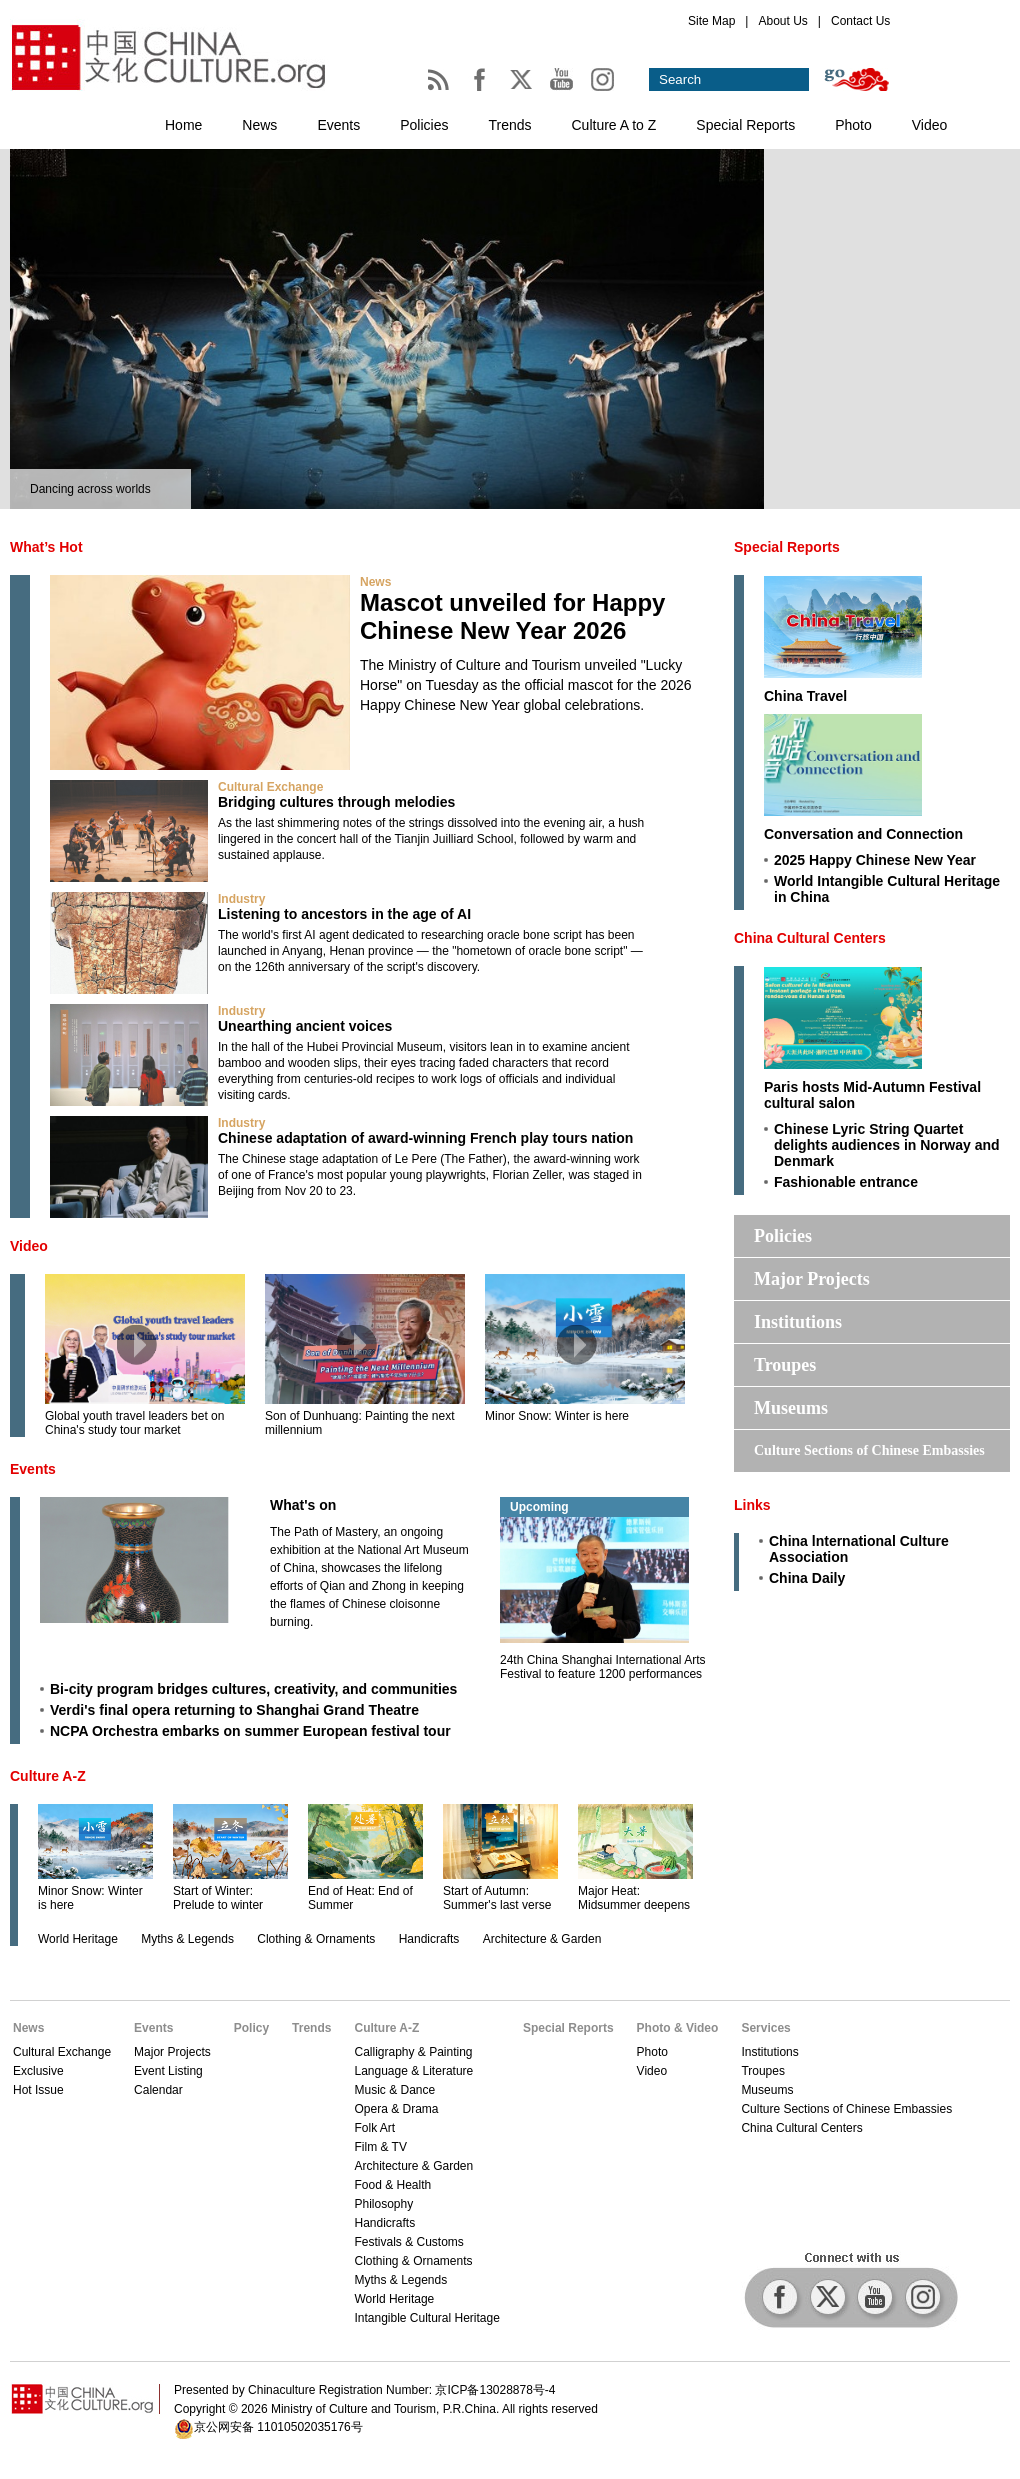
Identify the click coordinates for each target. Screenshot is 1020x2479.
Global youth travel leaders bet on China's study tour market (134, 1423)
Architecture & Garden (542, 1939)
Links (752, 1505)
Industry (241, 899)
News (259, 125)
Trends (509, 125)
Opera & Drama (396, 2109)
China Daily (807, 1578)
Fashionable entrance (846, 1182)
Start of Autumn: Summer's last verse (497, 1898)
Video (930, 125)
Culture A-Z (48, 1776)
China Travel (805, 696)
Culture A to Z (614, 125)
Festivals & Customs (408, 2242)
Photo (853, 125)
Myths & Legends (187, 1939)
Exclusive (38, 2071)
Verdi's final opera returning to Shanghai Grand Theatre (234, 1710)
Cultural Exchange (270, 787)
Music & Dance (394, 2090)
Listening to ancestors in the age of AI (344, 914)
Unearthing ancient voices (305, 1026)
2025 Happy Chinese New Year (875, 860)
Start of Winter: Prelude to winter (218, 1898)
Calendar (158, 2090)
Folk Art (374, 2128)
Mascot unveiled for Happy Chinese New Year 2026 (512, 616)
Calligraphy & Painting (413, 2052)
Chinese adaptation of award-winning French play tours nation (425, 1138)
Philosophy (383, 2204)
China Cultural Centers (810, 938)
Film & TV (380, 2147)
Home (183, 125)
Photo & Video (678, 2028)
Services (765, 2028)
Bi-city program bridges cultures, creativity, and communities (253, 1689)
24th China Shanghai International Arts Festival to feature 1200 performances (602, 1667)
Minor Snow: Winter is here (557, 1416)
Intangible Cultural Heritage (426, 2318)
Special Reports (745, 125)
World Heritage (78, 1939)
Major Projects (812, 1279)
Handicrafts (429, 1939)
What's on (303, 1505)
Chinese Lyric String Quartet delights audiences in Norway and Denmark (887, 1145)
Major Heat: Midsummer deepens (634, 1898)
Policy (251, 2028)
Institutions (798, 1322)
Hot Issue (38, 2090)
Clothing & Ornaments (316, 1939)
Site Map (711, 21)
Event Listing (168, 2071)
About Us (782, 21)
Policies (424, 125)
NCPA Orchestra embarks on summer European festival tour (250, 1731)
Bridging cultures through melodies (336, 802)
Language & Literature (413, 2071)
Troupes (785, 1365)
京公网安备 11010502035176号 (278, 2427)
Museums (791, 1408)
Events (338, 125)
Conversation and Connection (863, 834)
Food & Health (392, 2185)
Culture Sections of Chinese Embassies (869, 1450)
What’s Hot (46, 547)
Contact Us (860, 21)
